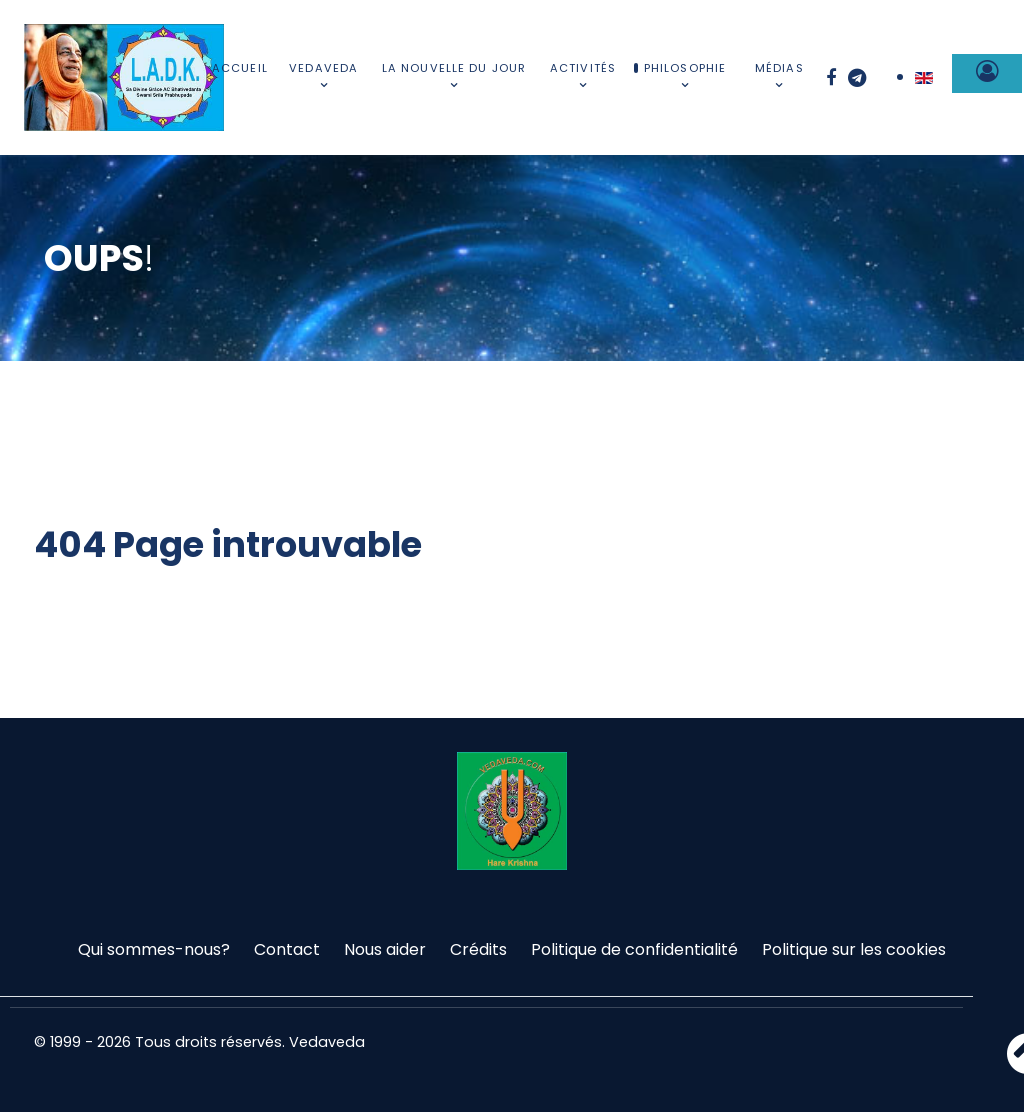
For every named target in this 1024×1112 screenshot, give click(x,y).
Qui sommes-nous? (154, 949)
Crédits (478, 949)
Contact (287, 949)
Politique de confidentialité (634, 949)
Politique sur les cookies (854, 949)
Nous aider (385, 949)
